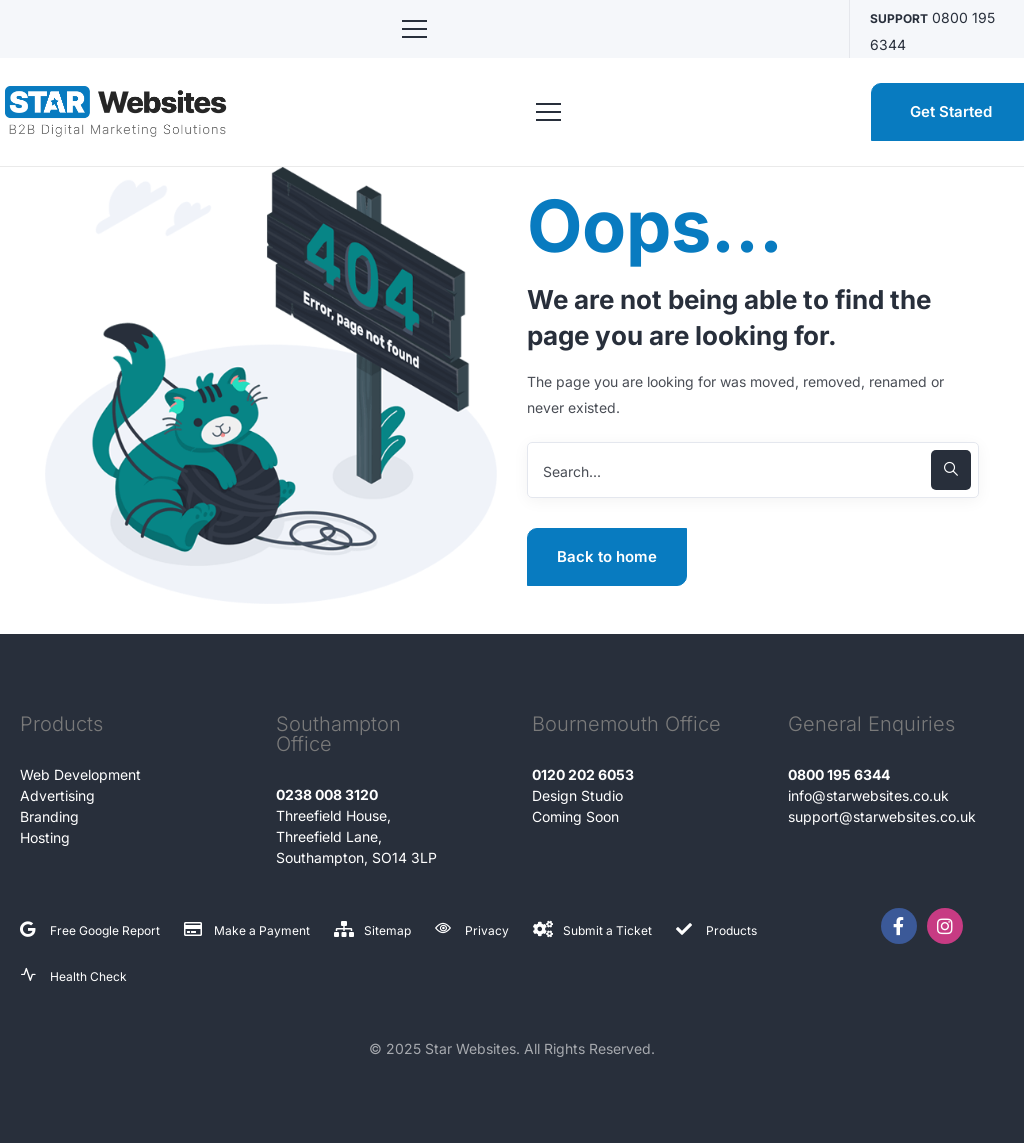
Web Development (80, 774)
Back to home (607, 556)
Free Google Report (105, 930)
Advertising (57, 795)
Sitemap (387, 930)
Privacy (487, 930)
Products (731, 930)
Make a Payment (262, 930)
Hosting (45, 837)
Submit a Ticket (607, 930)
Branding (49, 816)
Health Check (88, 976)
